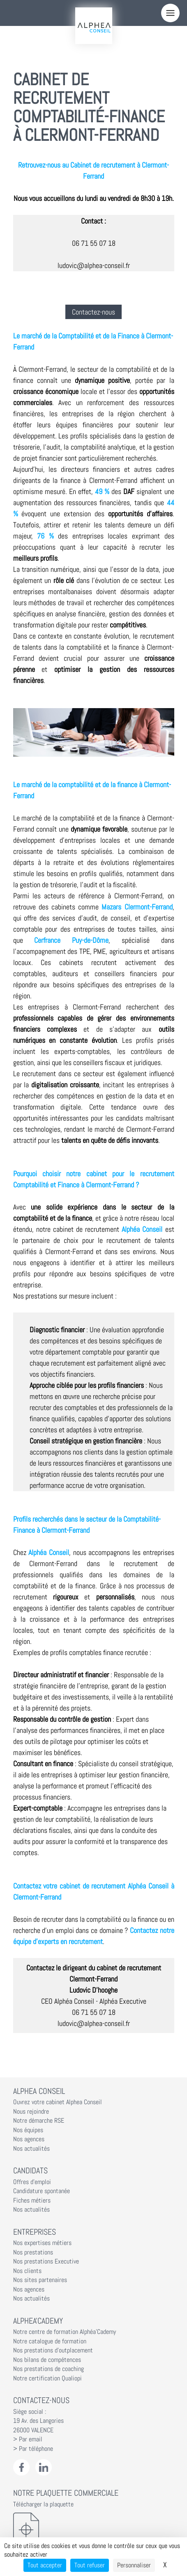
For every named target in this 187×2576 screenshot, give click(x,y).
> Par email (27, 2439)
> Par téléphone (33, 2449)
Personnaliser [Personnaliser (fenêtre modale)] (134, 2565)
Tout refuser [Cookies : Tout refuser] (89, 2565)
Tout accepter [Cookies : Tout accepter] (45, 2565)
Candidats (30, 2170)
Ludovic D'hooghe (93, 1990)
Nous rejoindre (31, 2111)
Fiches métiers (32, 2200)
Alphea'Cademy (38, 2320)
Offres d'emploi (32, 2182)
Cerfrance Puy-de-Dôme (71, 940)
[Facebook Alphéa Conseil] (21, 2467)
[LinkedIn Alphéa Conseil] (43, 2467)
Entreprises (34, 2231)
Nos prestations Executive (46, 2261)
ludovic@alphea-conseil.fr (94, 265)
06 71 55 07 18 (93, 243)
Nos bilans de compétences (47, 2360)
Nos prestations (33, 2252)
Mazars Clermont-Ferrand (137, 907)
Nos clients (27, 2271)
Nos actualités (31, 2149)
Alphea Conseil (39, 2091)
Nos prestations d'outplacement (53, 2350)
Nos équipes (28, 2130)
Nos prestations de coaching (48, 2369)
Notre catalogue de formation (49, 2341)
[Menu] (170, 13)
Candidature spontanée (41, 2191)
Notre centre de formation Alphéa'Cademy (64, 2332)
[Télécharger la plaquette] (93, 2529)
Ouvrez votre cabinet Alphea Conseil (57, 2102)
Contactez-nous (93, 312)
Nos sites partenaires (40, 2280)
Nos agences (28, 2139)
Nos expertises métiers (42, 2243)
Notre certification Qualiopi (47, 2378)
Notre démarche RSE (38, 2121)
